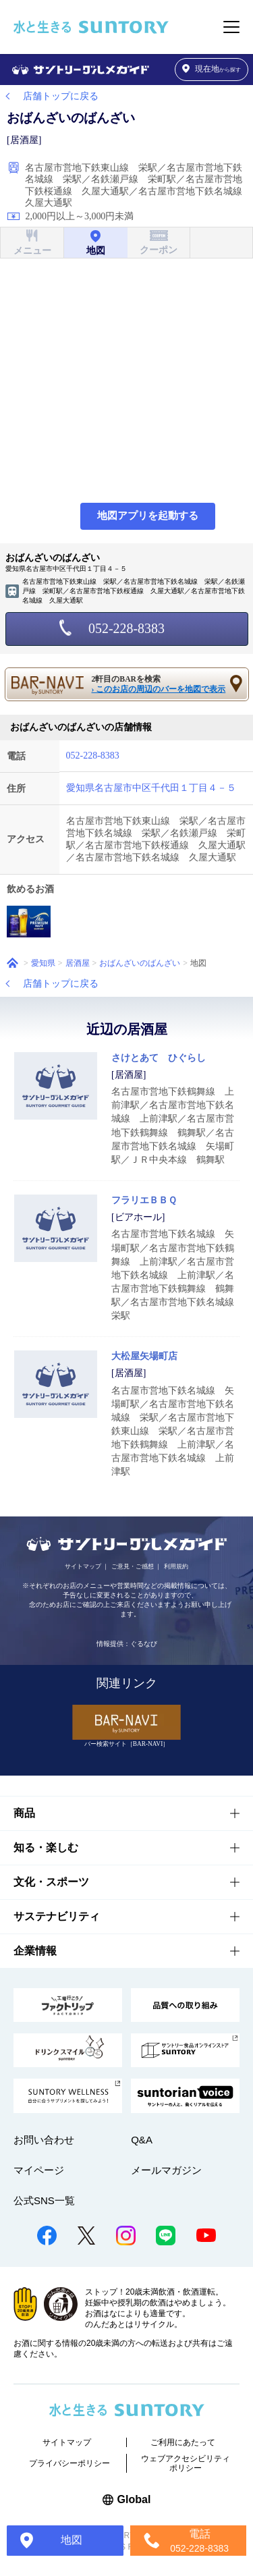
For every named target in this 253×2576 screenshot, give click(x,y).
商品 (24, 1813)
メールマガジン (166, 2170)
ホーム (12, 963)
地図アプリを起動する (147, 515)
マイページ (38, 2170)
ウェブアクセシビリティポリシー (185, 2463)
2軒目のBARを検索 (161, 684)
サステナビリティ (56, 1916)
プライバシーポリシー (69, 2463)
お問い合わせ (43, 2139)
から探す (212, 69)
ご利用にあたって (182, 2442)
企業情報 (35, 1950)
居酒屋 (77, 963)
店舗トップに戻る (61, 96)
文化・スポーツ (51, 1882)
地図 (71, 2540)
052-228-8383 (126, 628)
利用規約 (176, 1566)
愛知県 (43, 963)
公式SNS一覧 (44, 2200)
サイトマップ (83, 1566)
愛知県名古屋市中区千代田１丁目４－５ (151, 788)
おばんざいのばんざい (139, 963)
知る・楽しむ (45, 1847)
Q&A (141, 2139)
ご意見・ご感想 (132, 1566)
